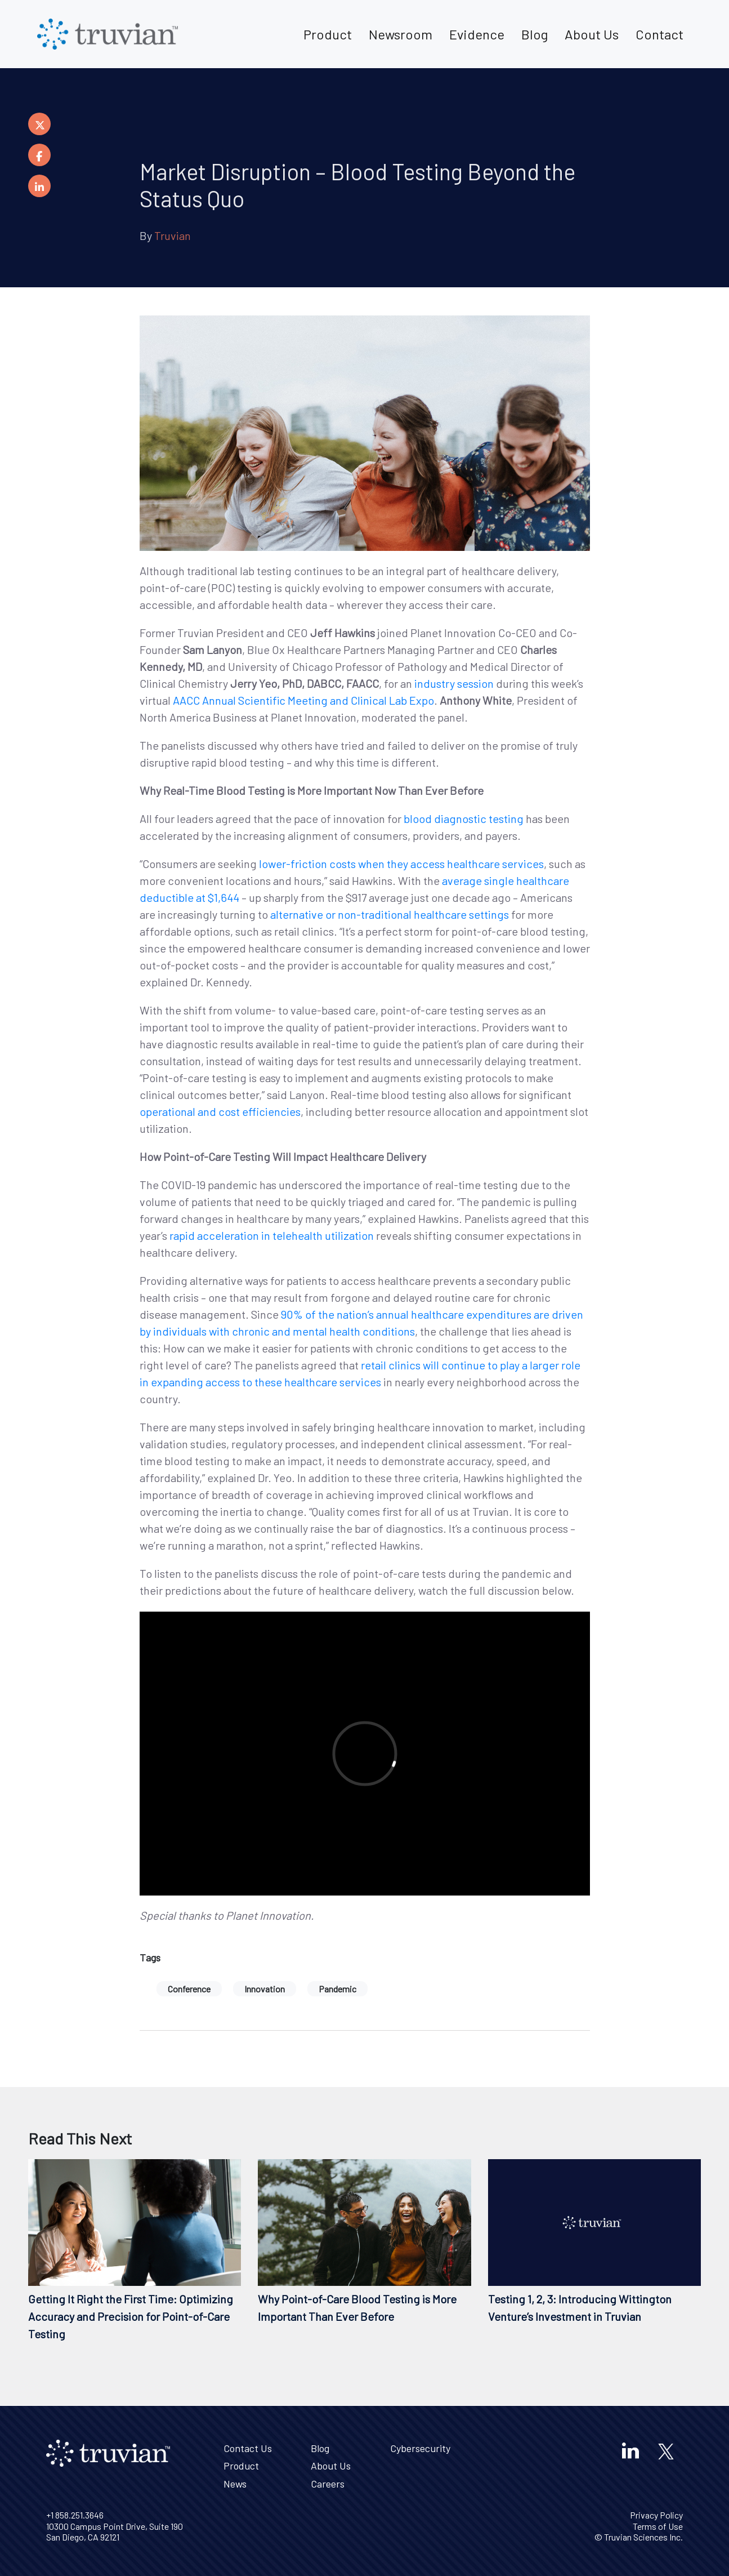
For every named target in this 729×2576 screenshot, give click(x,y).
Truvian (172, 235)
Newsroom (400, 34)
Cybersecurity (420, 2448)
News (235, 2483)
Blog (534, 34)
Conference (189, 1988)
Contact (659, 34)
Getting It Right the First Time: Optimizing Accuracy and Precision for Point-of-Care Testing (130, 2316)
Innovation (264, 1988)
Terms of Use (658, 2526)
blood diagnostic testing (464, 818)
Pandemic (337, 1988)
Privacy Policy (656, 2515)
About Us (592, 34)
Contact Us (247, 2448)
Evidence (476, 34)
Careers (328, 2483)
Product (327, 34)
